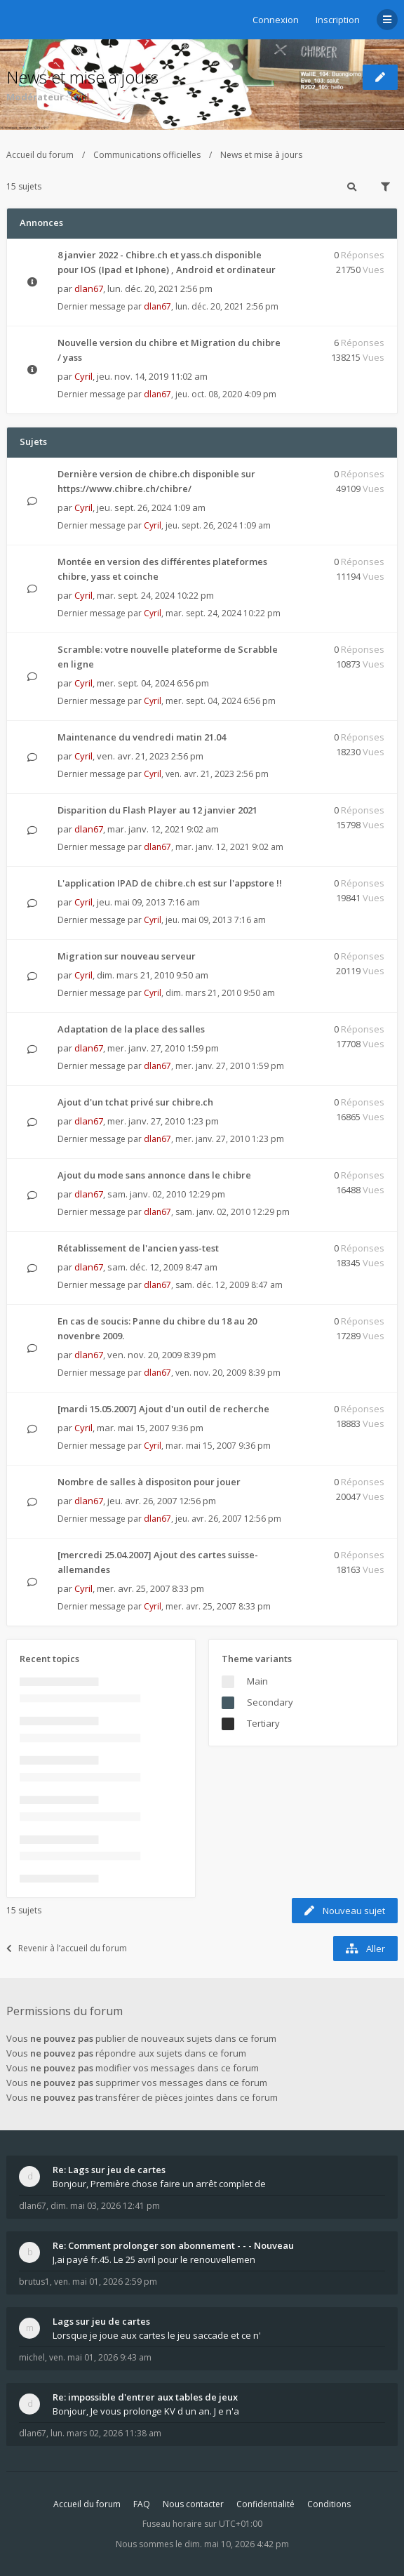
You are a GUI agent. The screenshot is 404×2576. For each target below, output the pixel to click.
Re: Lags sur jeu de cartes (109, 2169)
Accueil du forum (40, 155)
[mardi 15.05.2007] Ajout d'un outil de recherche (163, 1408)
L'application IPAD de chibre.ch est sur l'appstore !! (170, 883)
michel (32, 2357)
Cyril (80, 97)
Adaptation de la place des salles (131, 1029)
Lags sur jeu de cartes (101, 2321)
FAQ (141, 2504)
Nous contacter (193, 2504)
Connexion (275, 19)
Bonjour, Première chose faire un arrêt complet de (159, 2183)
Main (257, 1681)
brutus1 (34, 2282)
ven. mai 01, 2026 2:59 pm (105, 2282)
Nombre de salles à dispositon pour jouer (149, 1481)
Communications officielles (147, 155)
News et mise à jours (82, 76)
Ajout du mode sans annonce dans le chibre (154, 1175)
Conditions (329, 2504)
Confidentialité (265, 2504)
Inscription (338, 19)
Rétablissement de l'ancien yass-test (138, 1248)
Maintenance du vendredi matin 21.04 (142, 737)
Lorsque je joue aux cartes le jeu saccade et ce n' (157, 2335)
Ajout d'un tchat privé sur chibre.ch (135, 1102)
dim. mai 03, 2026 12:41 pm (105, 2206)
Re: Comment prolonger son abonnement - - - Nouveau (173, 2245)
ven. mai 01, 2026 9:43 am (100, 2357)
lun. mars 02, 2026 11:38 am (105, 2433)
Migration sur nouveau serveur (127, 956)
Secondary (270, 1702)
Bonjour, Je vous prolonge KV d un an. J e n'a (146, 2411)
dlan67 (88, 288)
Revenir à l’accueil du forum (66, 1948)
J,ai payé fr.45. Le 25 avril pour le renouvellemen (154, 2259)
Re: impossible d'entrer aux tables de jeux (145, 2397)
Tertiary (263, 1723)
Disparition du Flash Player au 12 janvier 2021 (157, 810)
